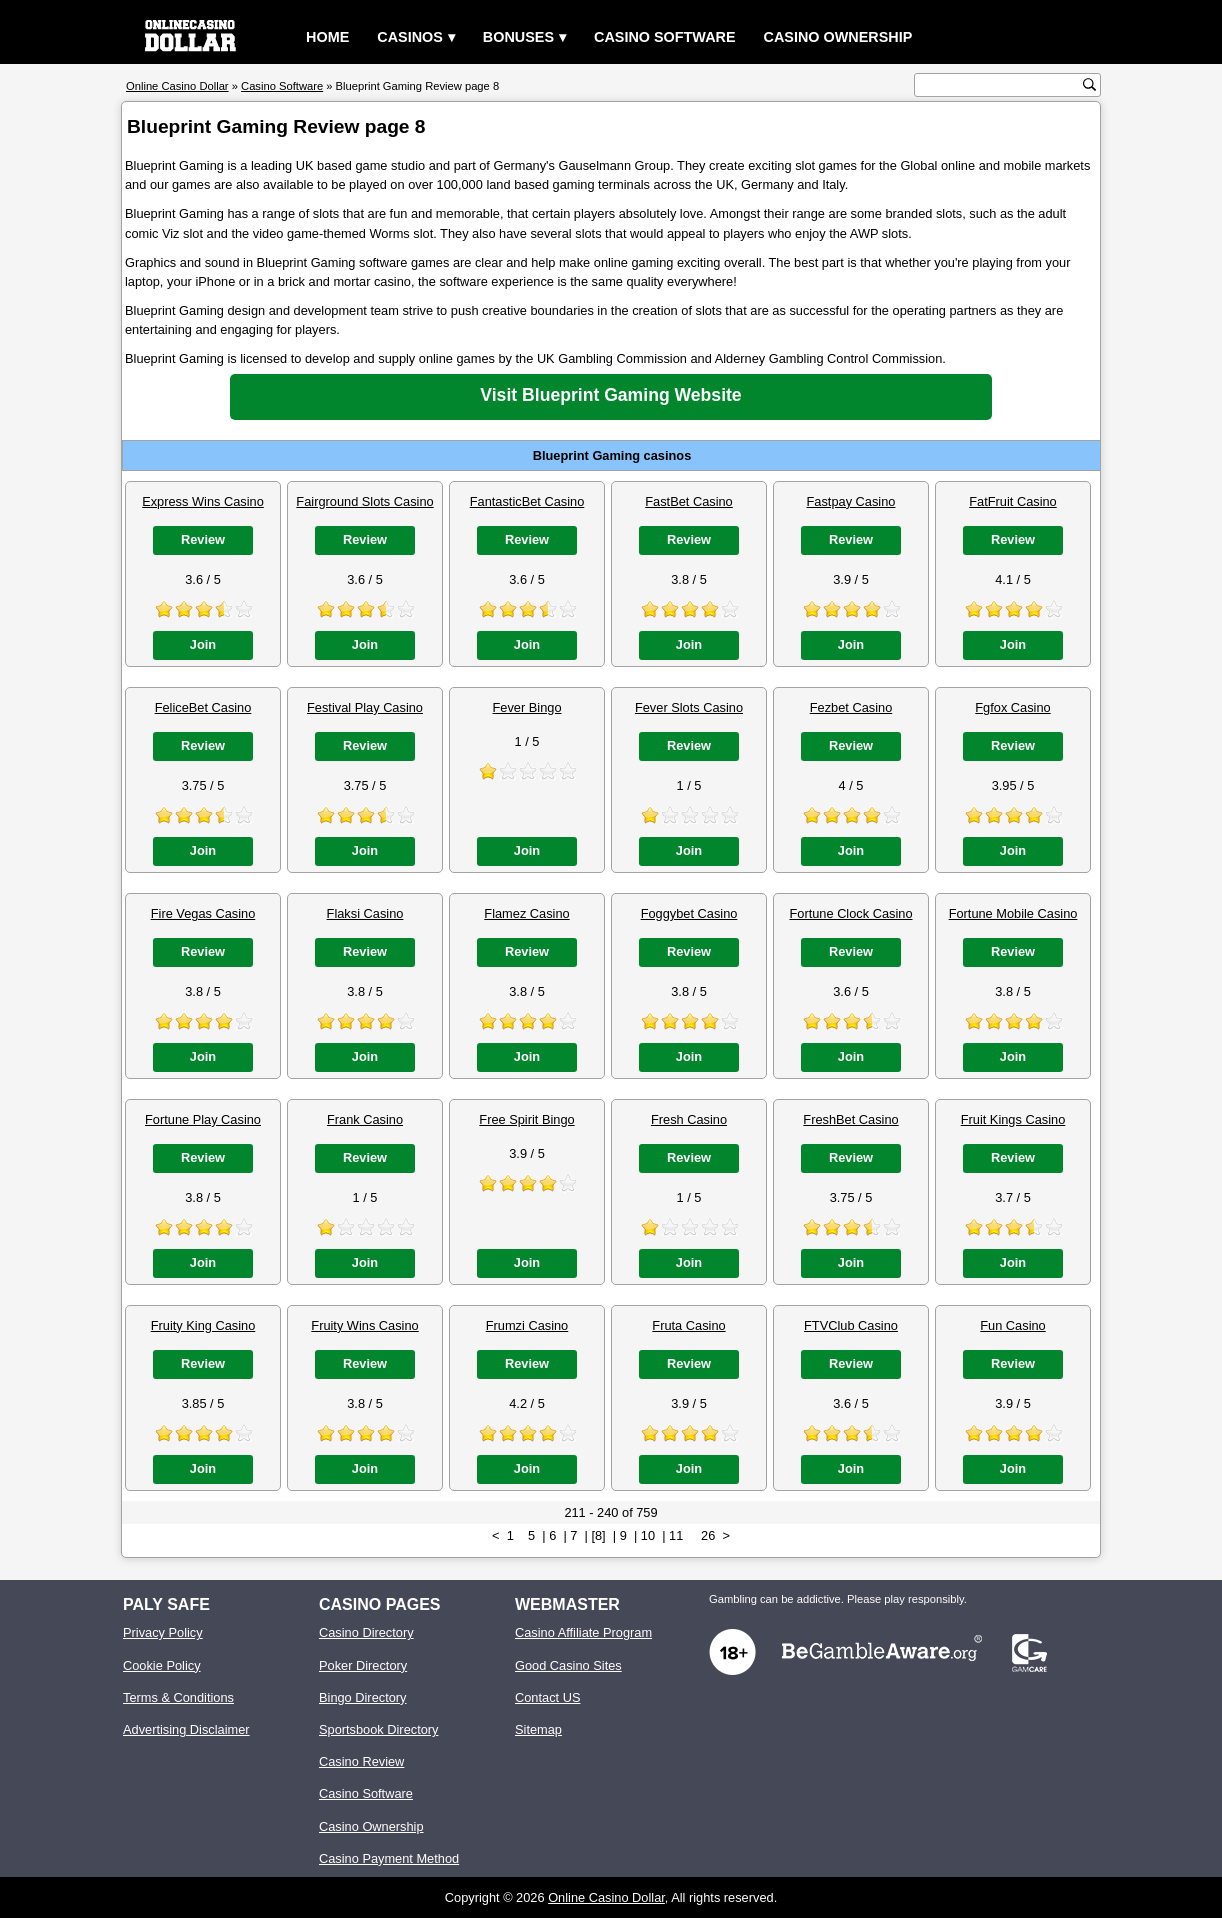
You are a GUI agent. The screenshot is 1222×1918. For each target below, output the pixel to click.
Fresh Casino (689, 1119)
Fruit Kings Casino (1013, 1119)
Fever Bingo (527, 707)
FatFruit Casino (1012, 501)
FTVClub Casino (851, 1325)
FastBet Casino (689, 501)
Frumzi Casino (527, 1325)
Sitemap (538, 1729)
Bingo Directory (362, 1697)
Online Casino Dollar (606, 1897)
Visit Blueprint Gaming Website (610, 395)
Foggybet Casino (689, 913)
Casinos (410, 37)
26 (708, 1535)
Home (327, 37)
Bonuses (518, 37)
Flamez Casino (526, 913)
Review (203, 539)
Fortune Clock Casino (850, 913)
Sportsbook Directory (378, 1729)
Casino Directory (366, 1632)
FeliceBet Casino (203, 707)
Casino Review (361, 1761)
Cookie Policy (162, 1665)
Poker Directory (363, 1665)
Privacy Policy (163, 1632)
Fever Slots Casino (689, 707)
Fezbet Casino (851, 707)
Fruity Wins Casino (364, 1325)
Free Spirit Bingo (526, 1119)
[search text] (1001, 85)
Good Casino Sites (568, 1665)
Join (203, 644)
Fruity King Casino (203, 1325)
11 (676, 1535)
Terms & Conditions (178, 1697)
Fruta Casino (688, 1325)
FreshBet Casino (850, 1119)
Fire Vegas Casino (203, 913)
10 (648, 1535)
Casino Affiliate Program (583, 1632)
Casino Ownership (838, 37)
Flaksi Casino (365, 913)
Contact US (547, 1697)
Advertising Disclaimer (186, 1729)
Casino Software (665, 37)
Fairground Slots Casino (364, 501)
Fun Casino (1012, 1325)
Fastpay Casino (851, 501)
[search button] (1089, 84)
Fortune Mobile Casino (1013, 913)
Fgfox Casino (1012, 707)
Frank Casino (365, 1119)
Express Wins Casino (203, 501)
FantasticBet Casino (527, 501)
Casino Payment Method (389, 1858)
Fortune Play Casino (203, 1119)
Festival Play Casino (365, 707)
